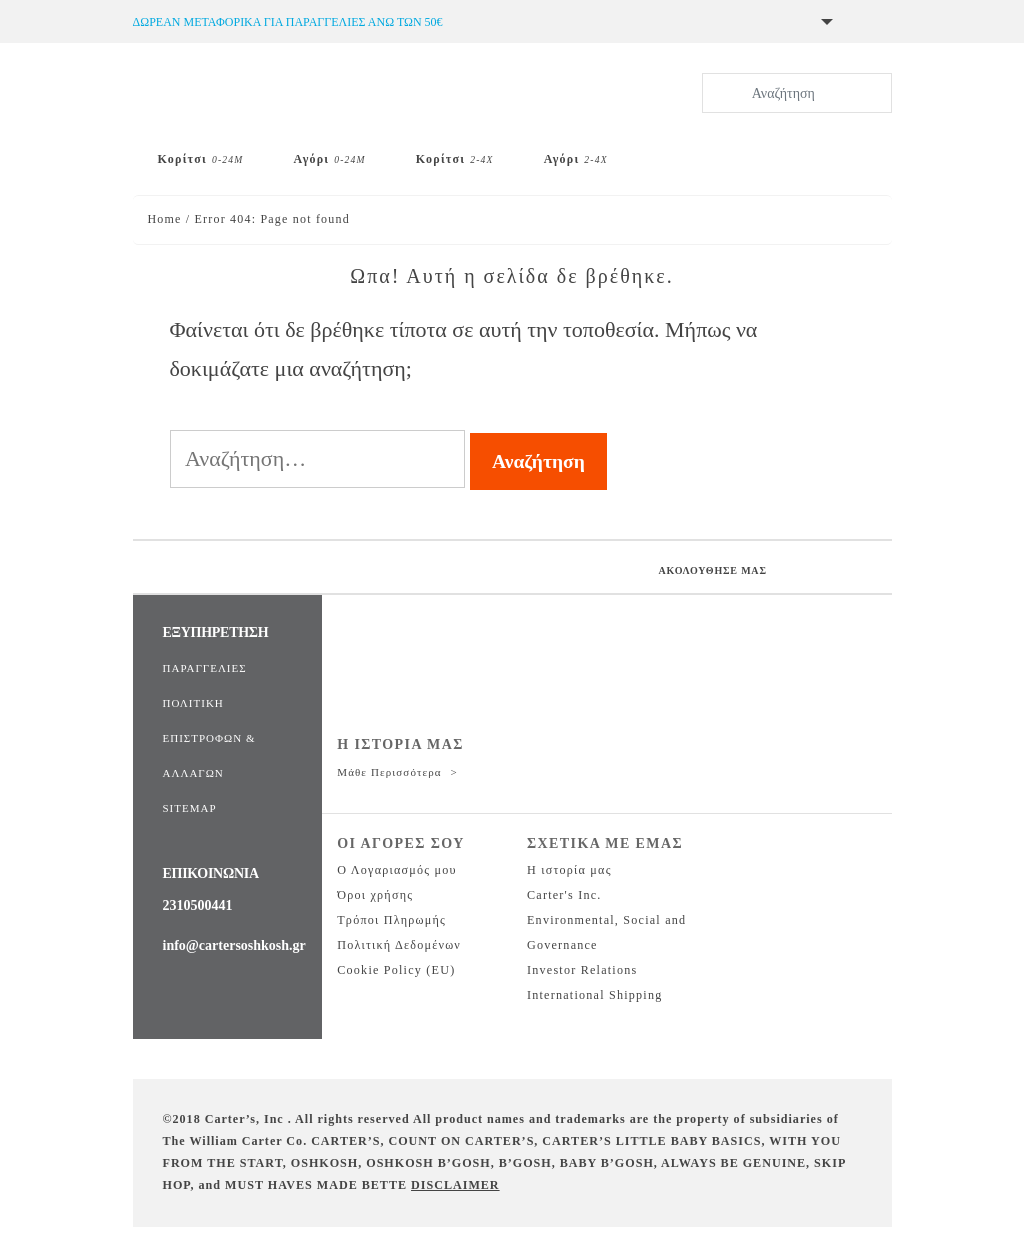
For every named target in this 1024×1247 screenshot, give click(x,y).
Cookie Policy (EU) (396, 970)
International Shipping (594, 995)
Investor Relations (582, 970)
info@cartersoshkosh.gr (234, 945)
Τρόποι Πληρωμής (391, 920)
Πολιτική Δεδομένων (399, 945)
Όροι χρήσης (375, 895)
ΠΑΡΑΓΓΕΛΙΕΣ (205, 668)
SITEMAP (190, 808)
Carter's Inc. (564, 895)
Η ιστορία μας (569, 870)
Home (165, 219)
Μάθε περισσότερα (391, 772)
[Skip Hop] (701, 151)
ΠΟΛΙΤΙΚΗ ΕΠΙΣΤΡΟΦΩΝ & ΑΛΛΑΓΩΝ (209, 738)
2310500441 (198, 905)
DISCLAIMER (455, 1185)
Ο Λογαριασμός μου (396, 870)
